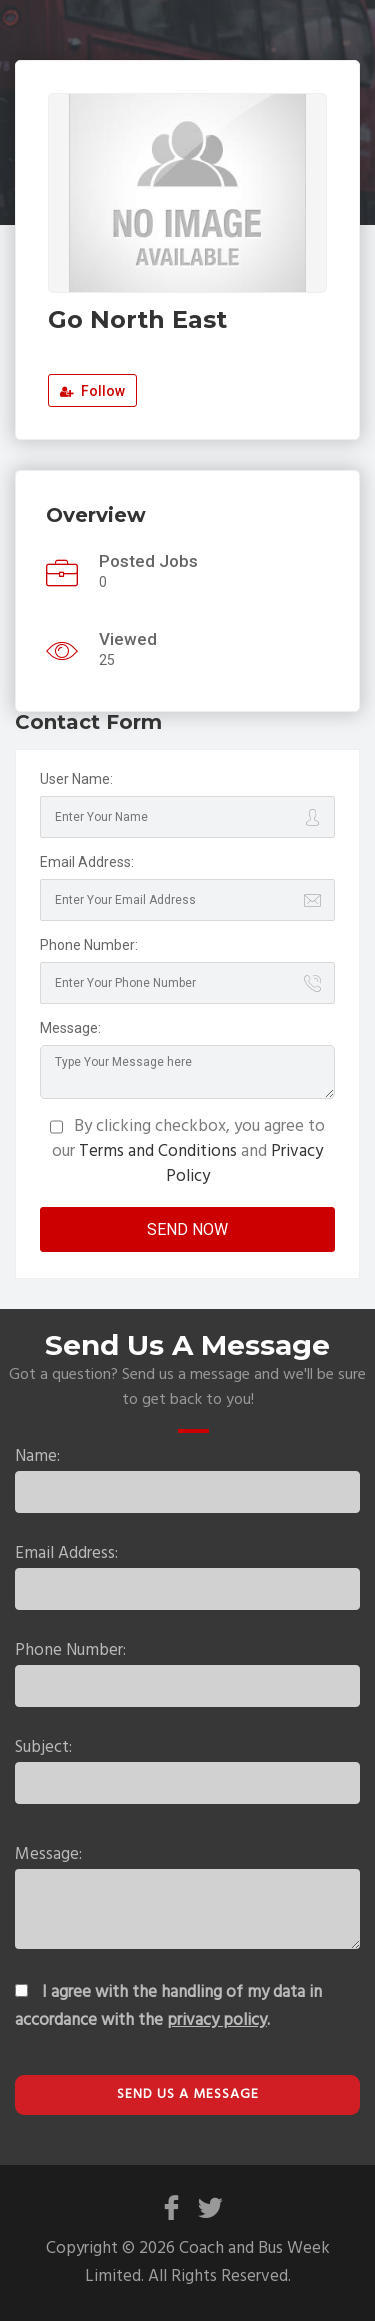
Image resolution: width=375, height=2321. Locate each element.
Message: (70, 1028)
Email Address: (87, 862)
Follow (92, 391)
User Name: (76, 779)
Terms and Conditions (158, 1151)
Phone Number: (89, 945)
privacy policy (217, 2020)
